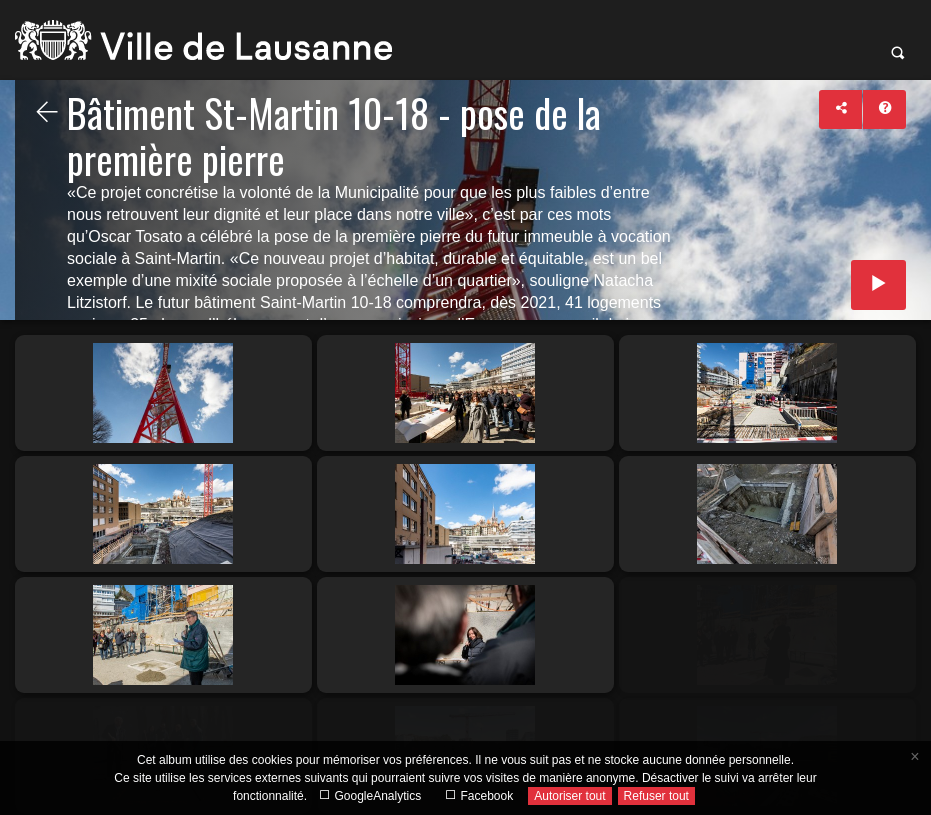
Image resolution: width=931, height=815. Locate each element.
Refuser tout (656, 796)
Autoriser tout (569, 796)
